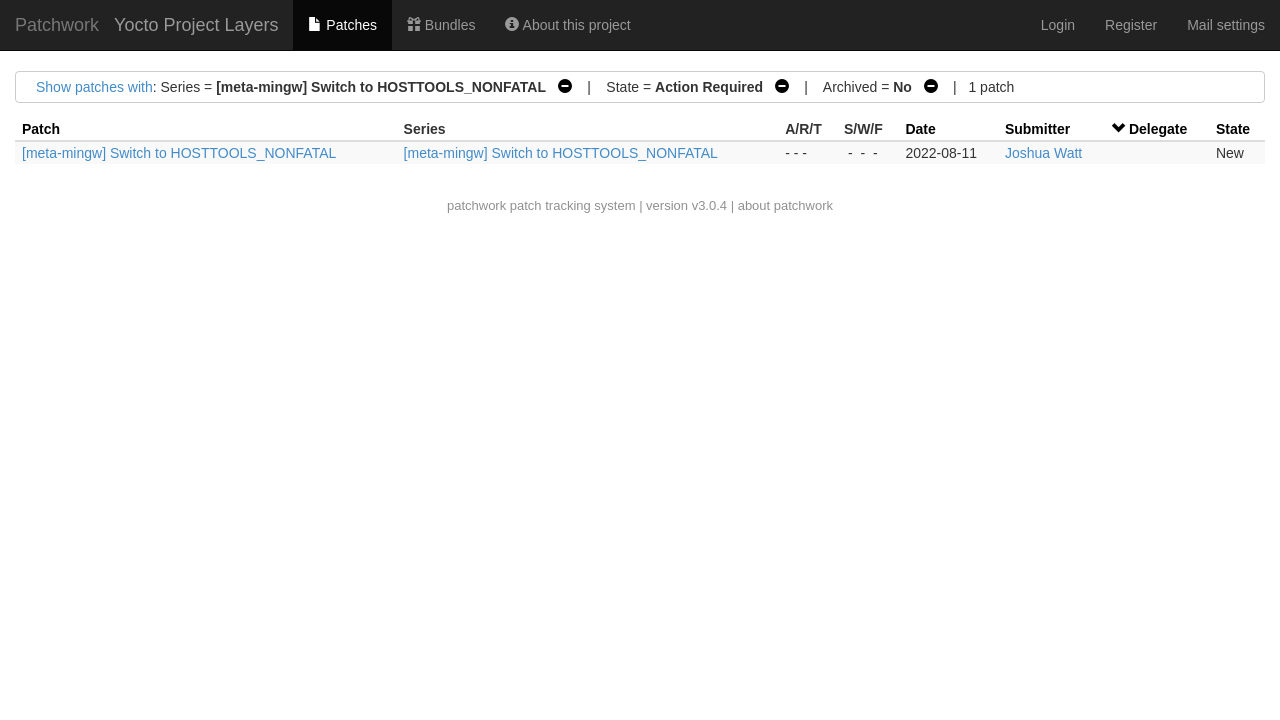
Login (1058, 25)
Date (920, 129)
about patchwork (785, 205)
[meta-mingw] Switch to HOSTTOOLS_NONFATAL (179, 153)
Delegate (1158, 129)
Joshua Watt (1043, 153)
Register (1131, 25)
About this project (567, 25)
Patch (41, 129)
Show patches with (94, 87)
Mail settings (1226, 25)
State (1233, 129)
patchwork (476, 205)
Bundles (441, 25)
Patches (342, 25)
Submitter (1037, 129)
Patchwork (57, 25)
